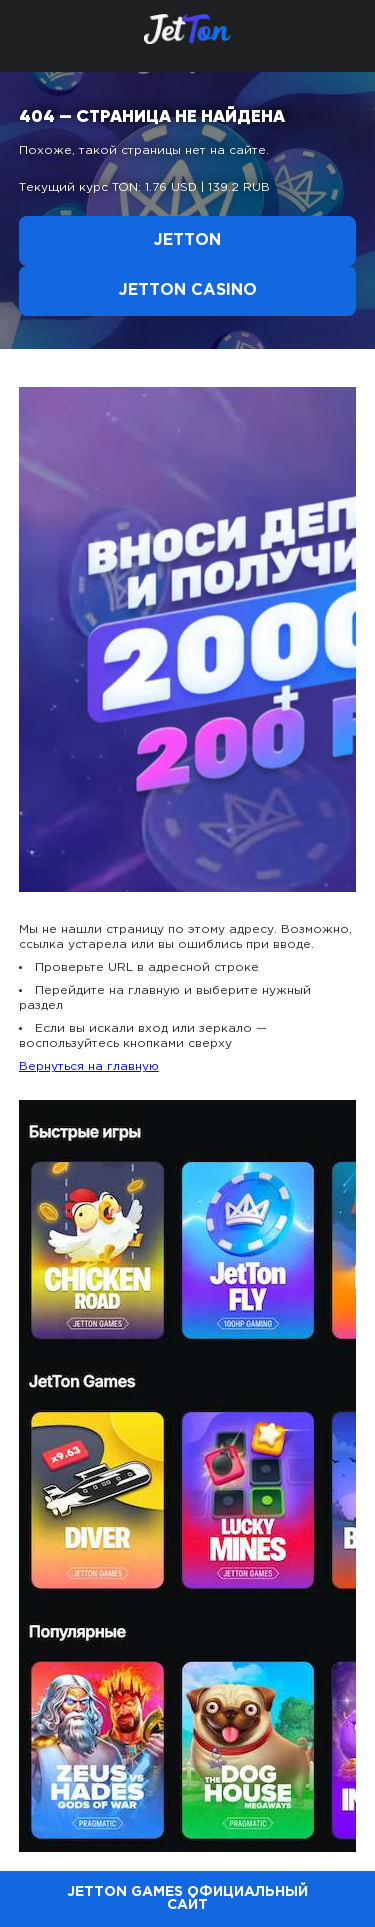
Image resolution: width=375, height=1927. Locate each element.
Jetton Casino (188, 290)
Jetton (187, 240)
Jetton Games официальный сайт (187, 1898)
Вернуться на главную (89, 1066)
